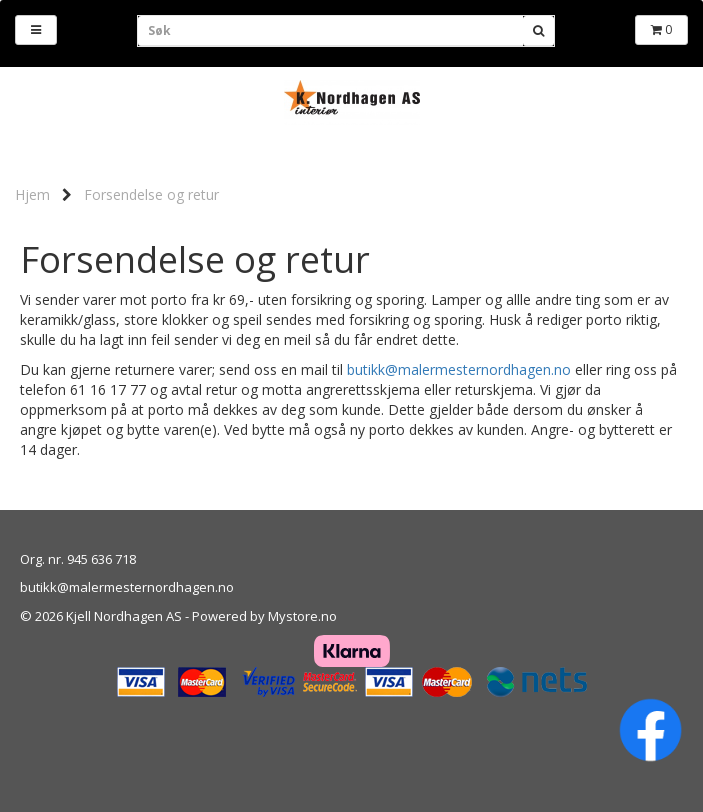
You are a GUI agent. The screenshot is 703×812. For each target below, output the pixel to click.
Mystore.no (302, 616)
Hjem (32, 194)
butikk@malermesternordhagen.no (459, 369)
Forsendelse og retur (151, 194)
